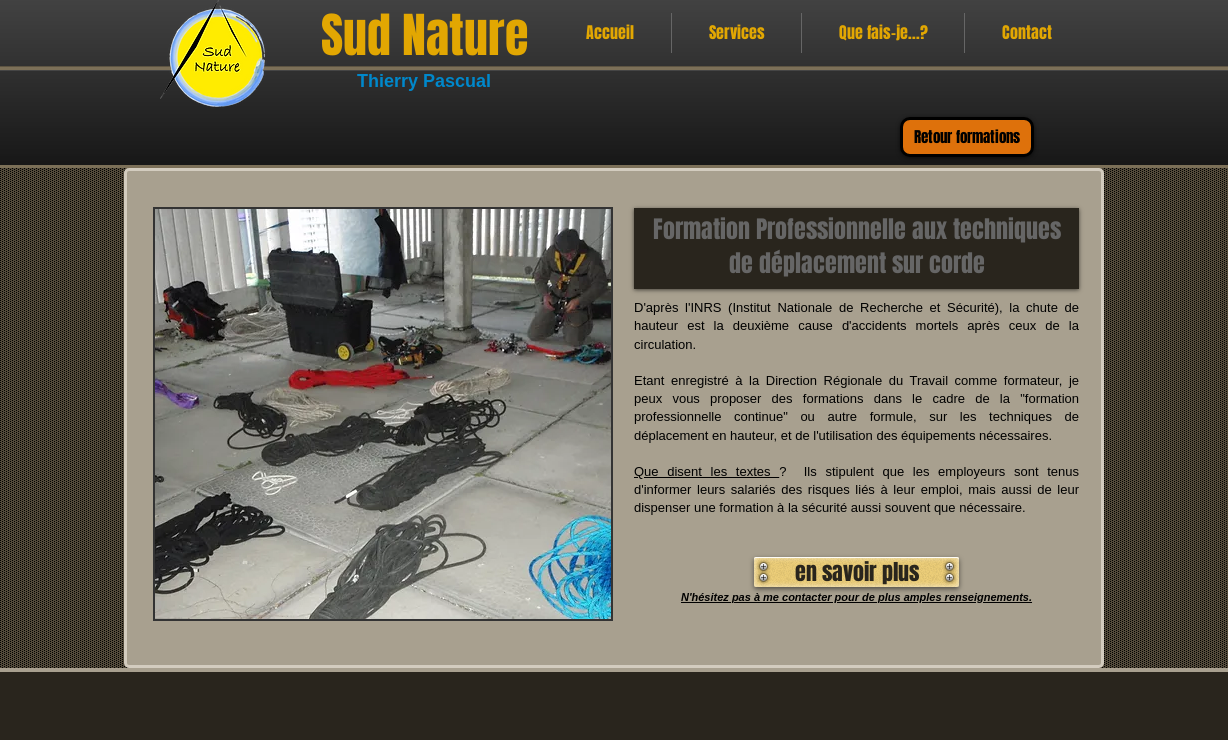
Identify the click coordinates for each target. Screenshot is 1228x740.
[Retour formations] (967, 137)
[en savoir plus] (856, 572)
